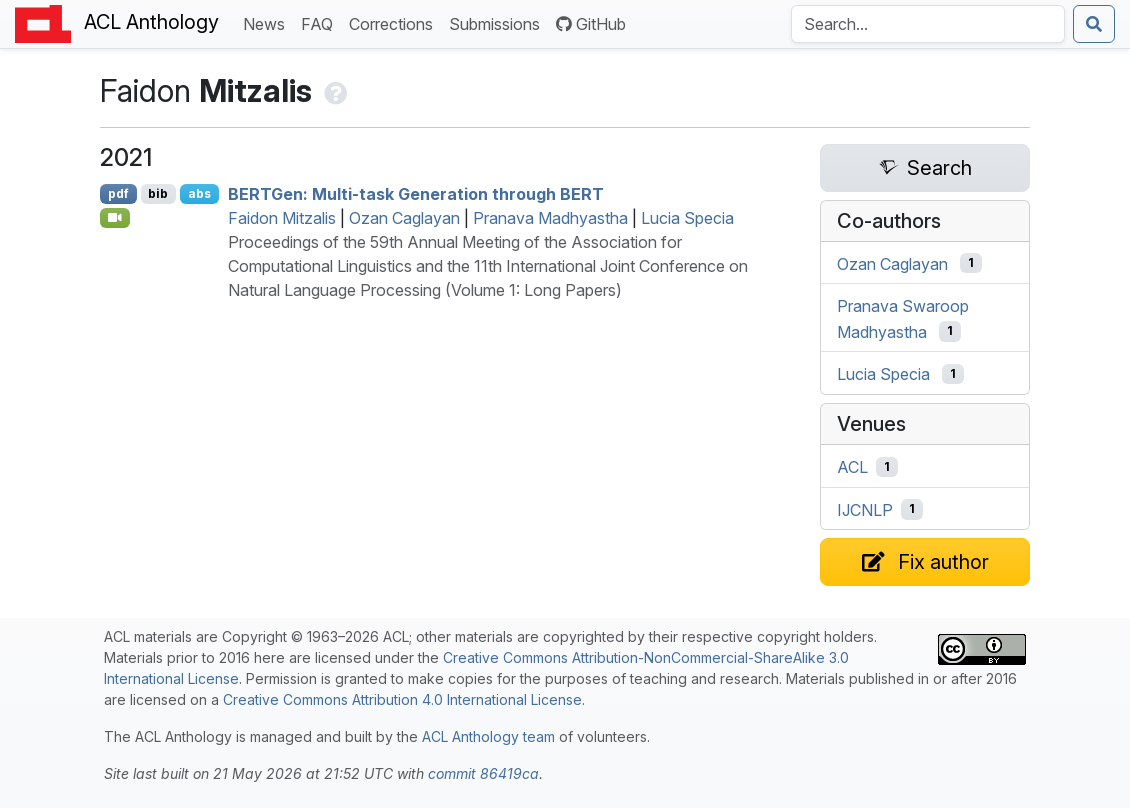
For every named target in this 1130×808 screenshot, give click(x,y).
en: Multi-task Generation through (416, 194)
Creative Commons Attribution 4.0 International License (402, 699)
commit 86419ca (483, 773)
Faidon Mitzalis (282, 218)
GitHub (591, 24)
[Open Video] (115, 218)
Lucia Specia (687, 218)
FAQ (321, 22)
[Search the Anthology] (928, 24)
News (268, 22)
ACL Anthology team (488, 736)
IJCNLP (865, 509)
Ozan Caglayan (404, 218)
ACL (852, 467)
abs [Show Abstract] (199, 193)
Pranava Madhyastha (550, 218)
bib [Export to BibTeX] (158, 193)
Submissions (498, 22)
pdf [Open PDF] (118, 193)
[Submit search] (1094, 24)
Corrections (395, 22)
